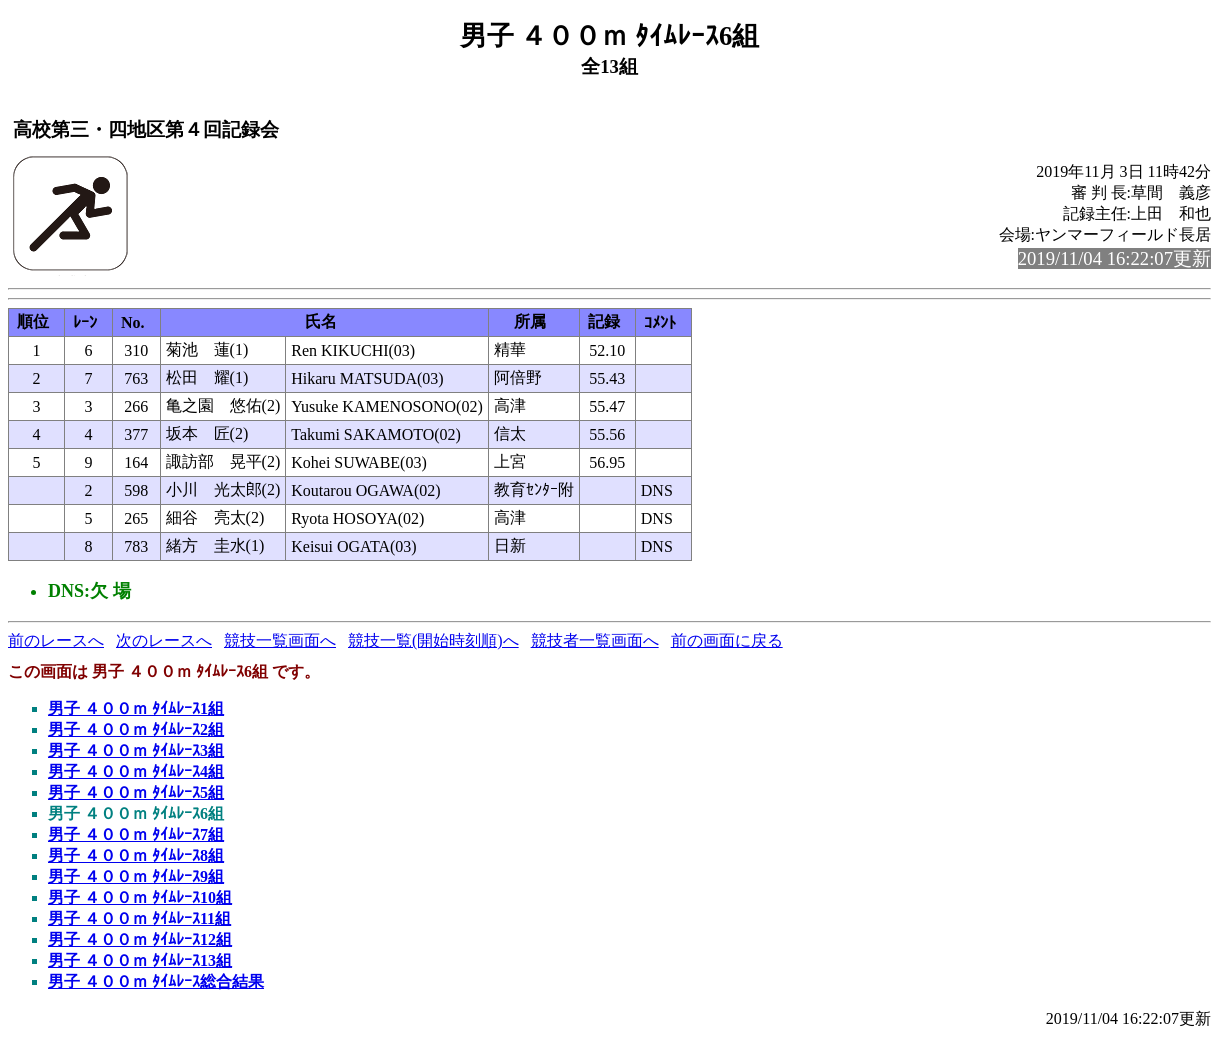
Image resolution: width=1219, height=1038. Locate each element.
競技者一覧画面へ (595, 640)
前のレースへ (56, 640)
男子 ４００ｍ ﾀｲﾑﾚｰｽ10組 (140, 897)
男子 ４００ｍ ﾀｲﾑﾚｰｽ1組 (136, 708)
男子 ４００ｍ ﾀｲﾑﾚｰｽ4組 (136, 771)
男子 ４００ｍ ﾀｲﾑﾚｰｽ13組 (140, 960)
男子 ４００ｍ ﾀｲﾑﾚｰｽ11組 (139, 918)
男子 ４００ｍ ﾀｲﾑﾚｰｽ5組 (136, 792)
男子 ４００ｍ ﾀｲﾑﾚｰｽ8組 (136, 855)
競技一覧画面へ (280, 640)
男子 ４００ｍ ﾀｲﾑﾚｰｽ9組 (136, 876)
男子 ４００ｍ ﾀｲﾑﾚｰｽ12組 (140, 939)
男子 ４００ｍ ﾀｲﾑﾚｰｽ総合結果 (156, 981)
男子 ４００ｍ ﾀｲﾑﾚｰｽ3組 (136, 750)
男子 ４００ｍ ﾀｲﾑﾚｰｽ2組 (136, 729)
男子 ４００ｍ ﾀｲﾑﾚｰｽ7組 (136, 834)
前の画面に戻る (727, 640)
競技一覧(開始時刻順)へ (433, 640)
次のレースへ (164, 640)
